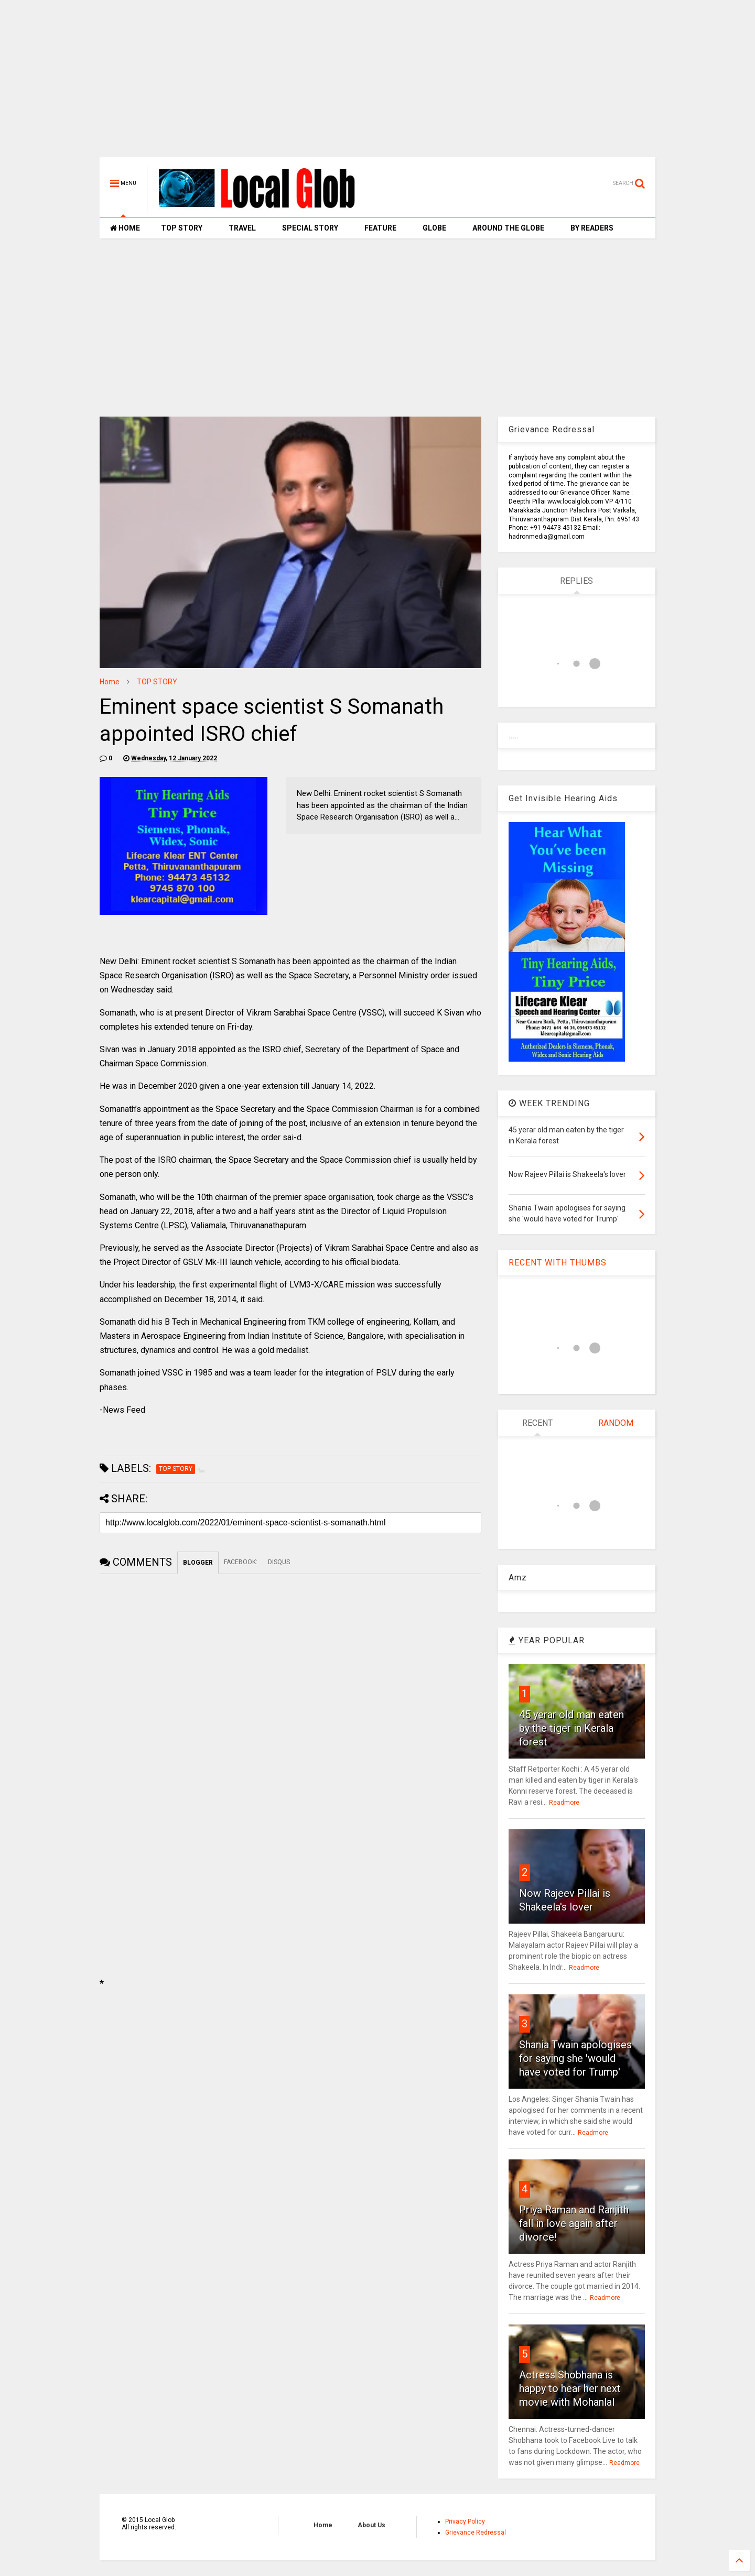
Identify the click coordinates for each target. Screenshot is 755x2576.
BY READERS (591, 228)
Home (110, 682)
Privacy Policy (465, 2521)
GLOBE (434, 228)
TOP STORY (181, 228)
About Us (371, 2525)
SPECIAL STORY (310, 228)
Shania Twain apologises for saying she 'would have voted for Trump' (575, 2058)
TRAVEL (242, 228)
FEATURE (380, 228)
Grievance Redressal (475, 2532)
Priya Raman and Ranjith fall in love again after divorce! (574, 2223)
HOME (125, 228)
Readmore (564, 1802)
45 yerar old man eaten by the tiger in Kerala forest (571, 1728)
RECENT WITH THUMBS (558, 1263)
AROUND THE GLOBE (508, 228)
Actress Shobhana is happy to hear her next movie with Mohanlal (570, 2388)
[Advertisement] (377, 83)
